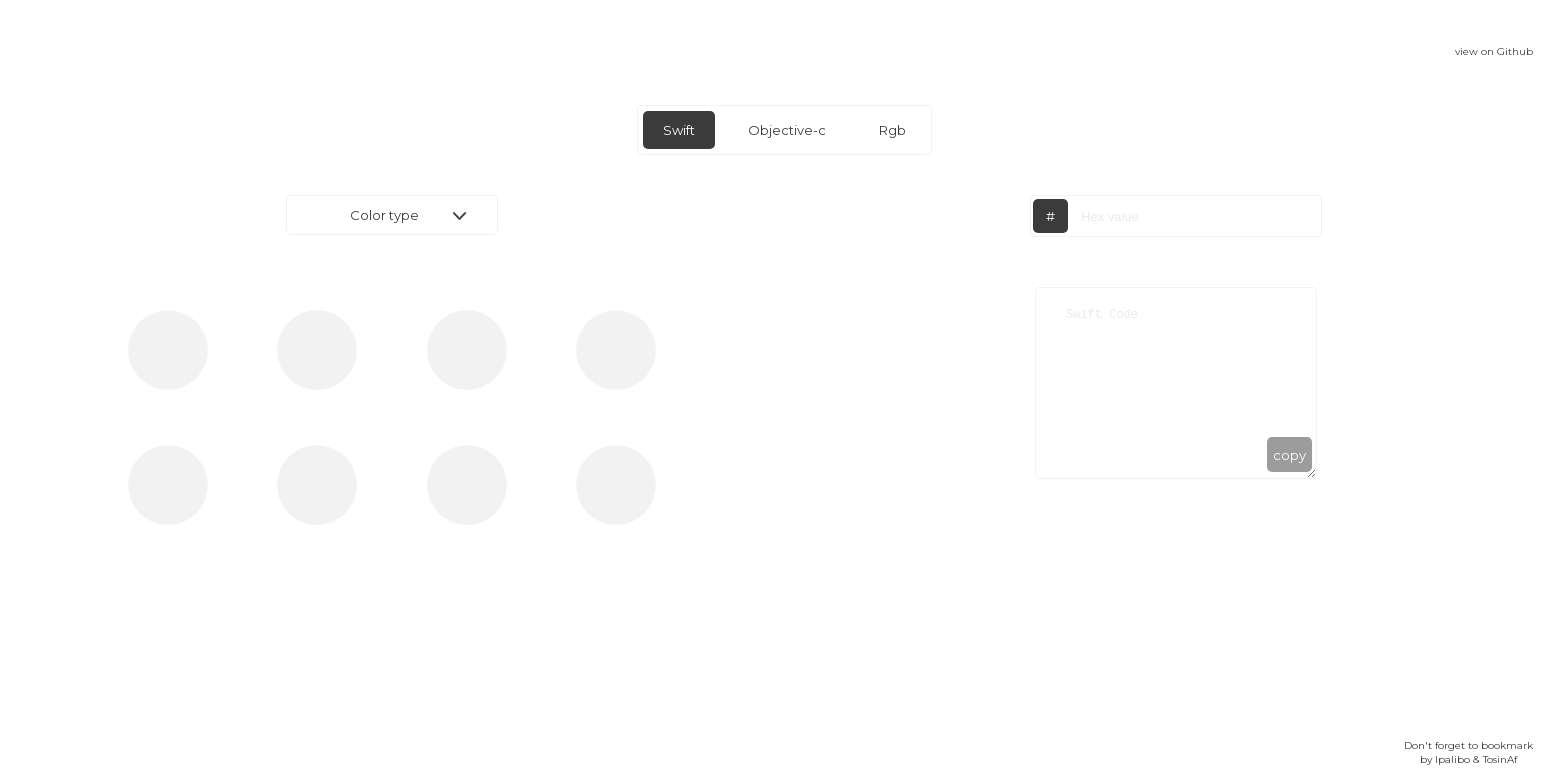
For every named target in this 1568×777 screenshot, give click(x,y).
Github (1515, 51)
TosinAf (1500, 759)
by (1427, 759)
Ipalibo (1452, 759)
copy (1289, 455)
